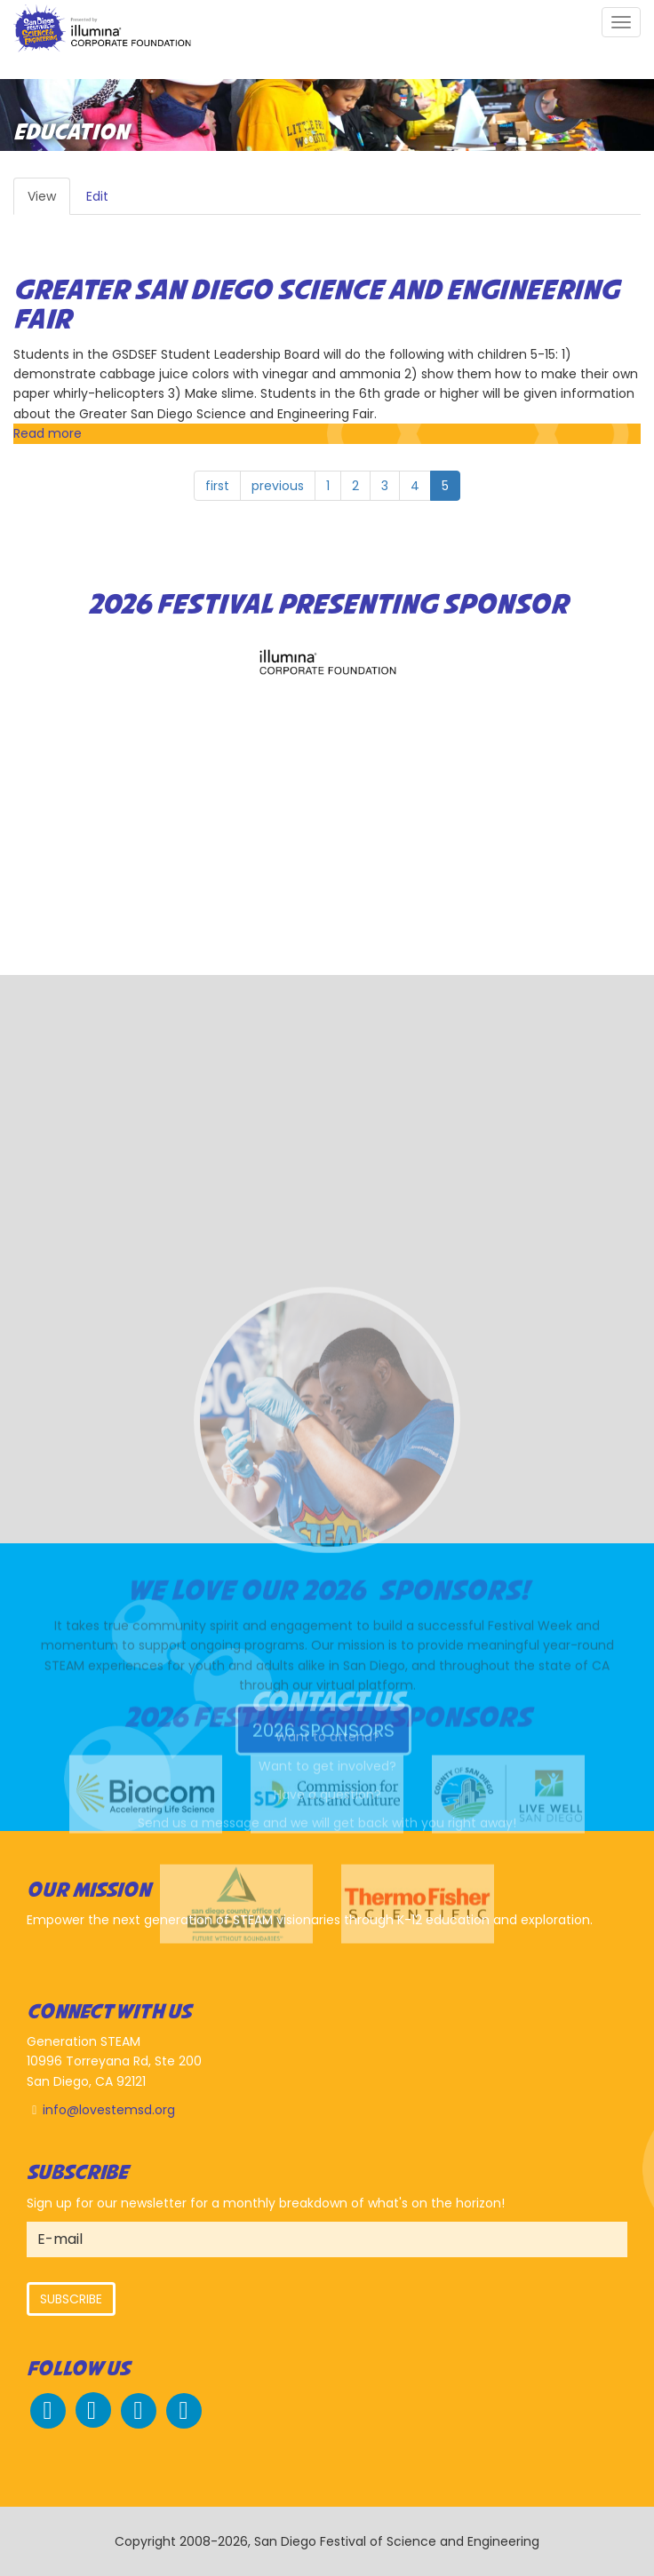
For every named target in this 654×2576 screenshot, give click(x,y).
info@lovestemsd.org (109, 2110)
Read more (47, 433)
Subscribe (71, 2299)
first (217, 486)
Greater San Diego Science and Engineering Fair (316, 306)
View (49, 201)
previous (277, 486)
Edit (97, 196)
